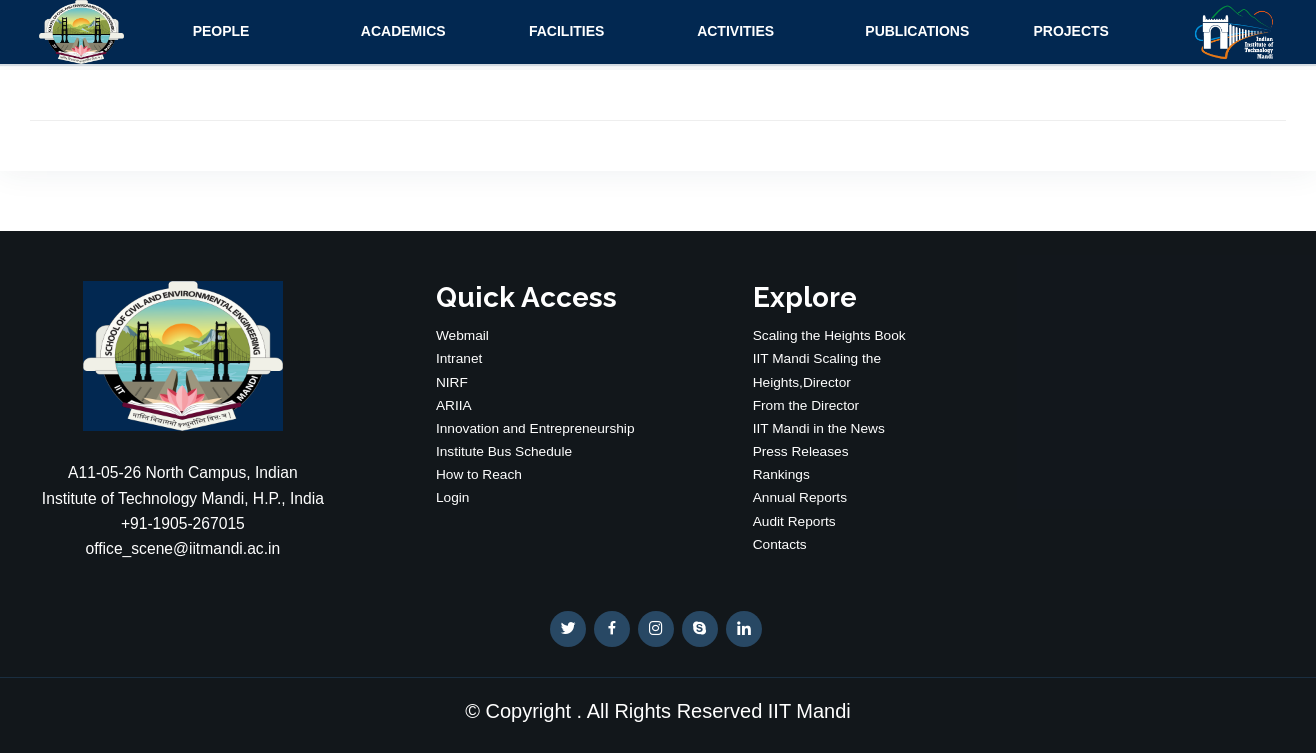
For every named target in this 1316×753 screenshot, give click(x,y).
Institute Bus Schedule (504, 451)
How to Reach (479, 474)
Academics (403, 31)
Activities (735, 31)
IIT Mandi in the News (819, 428)
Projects (1070, 31)
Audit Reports (794, 521)
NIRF (452, 382)
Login (453, 497)
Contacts (780, 544)
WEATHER (1132, 356)
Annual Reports (800, 497)
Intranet (459, 358)
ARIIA (454, 405)
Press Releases (801, 451)
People (221, 31)
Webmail (462, 335)
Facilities (566, 31)
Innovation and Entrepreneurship (535, 428)
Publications (917, 31)
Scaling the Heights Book (829, 335)
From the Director (806, 405)
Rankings (781, 474)
